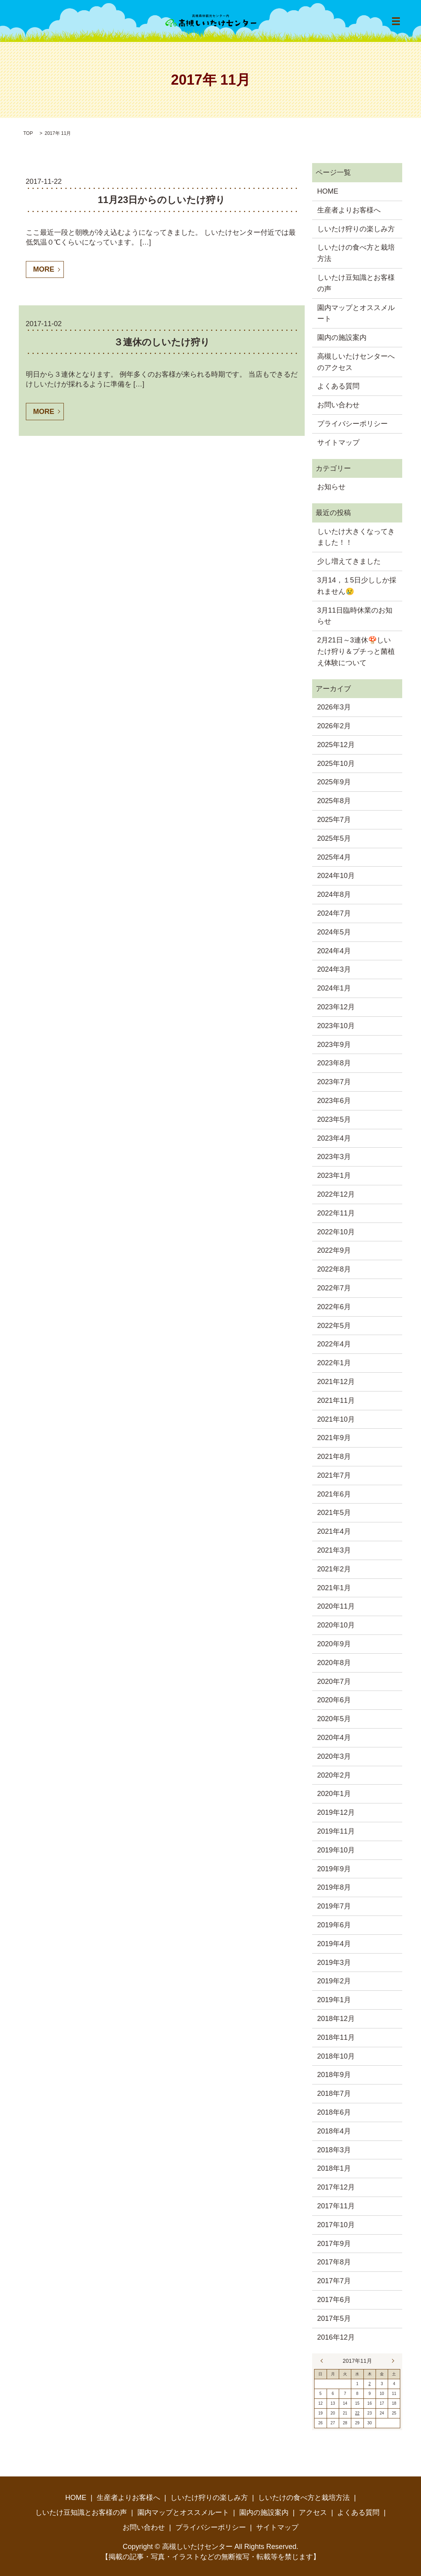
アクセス (313, 2512)
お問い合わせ (338, 405)
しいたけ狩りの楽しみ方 (356, 229)
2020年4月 (334, 1738)
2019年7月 (334, 1906)
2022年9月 (334, 1250)
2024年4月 (334, 951)
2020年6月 (334, 1700)
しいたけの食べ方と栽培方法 (356, 253)
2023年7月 (334, 1082)
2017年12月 (336, 2187)
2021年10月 (336, 1419)
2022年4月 (334, 1344)
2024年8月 (334, 894)
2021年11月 (336, 1400)
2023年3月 (334, 1157)
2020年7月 (334, 1681)
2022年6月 (334, 1307)
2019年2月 (334, 1981)
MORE (43, 269)
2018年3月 (334, 2150)
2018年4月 (334, 2131)
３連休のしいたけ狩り (162, 342)
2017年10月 (336, 2225)
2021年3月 (334, 1550)
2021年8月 (334, 1456)
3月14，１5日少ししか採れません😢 (356, 585)
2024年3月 (334, 969)
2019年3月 (334, 1962)
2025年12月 (336, 745)
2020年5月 (334, 1719)
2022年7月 (334, 1288)
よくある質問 (338, 386)
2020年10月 (336, 1625)
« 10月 (323, 2360)
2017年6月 (334, 2300)
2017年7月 (334, 2281)
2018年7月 (334, 2093)
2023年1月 (334, 1175)
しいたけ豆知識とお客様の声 (356, 283)
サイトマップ (338, 442)
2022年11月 (336, 1213)
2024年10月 (336, 876)
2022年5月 (334, 1326)
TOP (28, 133)
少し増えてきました (349, 561)
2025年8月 (334, 801)
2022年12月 (336, 1194)
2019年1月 (334, 2000)
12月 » (390, 2360)
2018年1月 (334, 2168)
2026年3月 (334, 707)
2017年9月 (334, 2244)
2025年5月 (334, 838)
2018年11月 (336, 2037)
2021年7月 (334, 1475)
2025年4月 (334, 857)
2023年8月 (334, 1063)
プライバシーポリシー (352, 424)
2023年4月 (334, 1138)
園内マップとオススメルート (356, 313)
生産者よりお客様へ (349, 210)
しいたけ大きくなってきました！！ (356, 537)
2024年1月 (334, 988)
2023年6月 (334, 1101)
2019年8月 (334, 1887)
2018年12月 (336, 2019)
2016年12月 (336, 2337)
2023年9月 (334, 1045)
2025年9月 (334, 782)
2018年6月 (334, 2112)
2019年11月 (336, 1831)
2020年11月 (336, 1606)
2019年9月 (334, 1869)
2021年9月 (334, 1438)
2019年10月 (336, 1850)
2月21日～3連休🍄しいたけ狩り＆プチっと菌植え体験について (356, 651)
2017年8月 (334, 2262)
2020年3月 (334, 1756)
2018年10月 (336, 2056)
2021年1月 (334, 1588)
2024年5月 (334, 932)
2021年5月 (334, 1513)
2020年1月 (334, 1794)
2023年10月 (336, 1026)
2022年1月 (334, 1363)
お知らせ (331, 487)
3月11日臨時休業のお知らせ (354, 616)
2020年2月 (334, 1775)
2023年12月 (336, 1007)
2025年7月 (334, 820)
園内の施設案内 (342, 337)
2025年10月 (336, 763)
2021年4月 (334, 1531)
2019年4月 (334, 1944)
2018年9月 (334, 2075)
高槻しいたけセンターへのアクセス (356, 362)
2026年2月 (334, 726)
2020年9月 (334, 1644)
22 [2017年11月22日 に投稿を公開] (357, 2413)
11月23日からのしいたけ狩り (161, 199)
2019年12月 (336, 1812)
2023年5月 (334, 1119)
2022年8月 (334, 1269)
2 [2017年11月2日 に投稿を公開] (370, 2384)
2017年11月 (336, 2206)
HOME (327, 191)
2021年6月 (334, 1494)
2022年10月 (336, 1232)
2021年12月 (336, 1382)
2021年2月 (334, 1569)
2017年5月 (334, 2318)
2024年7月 (334, 913)
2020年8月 (334, 1663)
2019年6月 (334, 1925)
